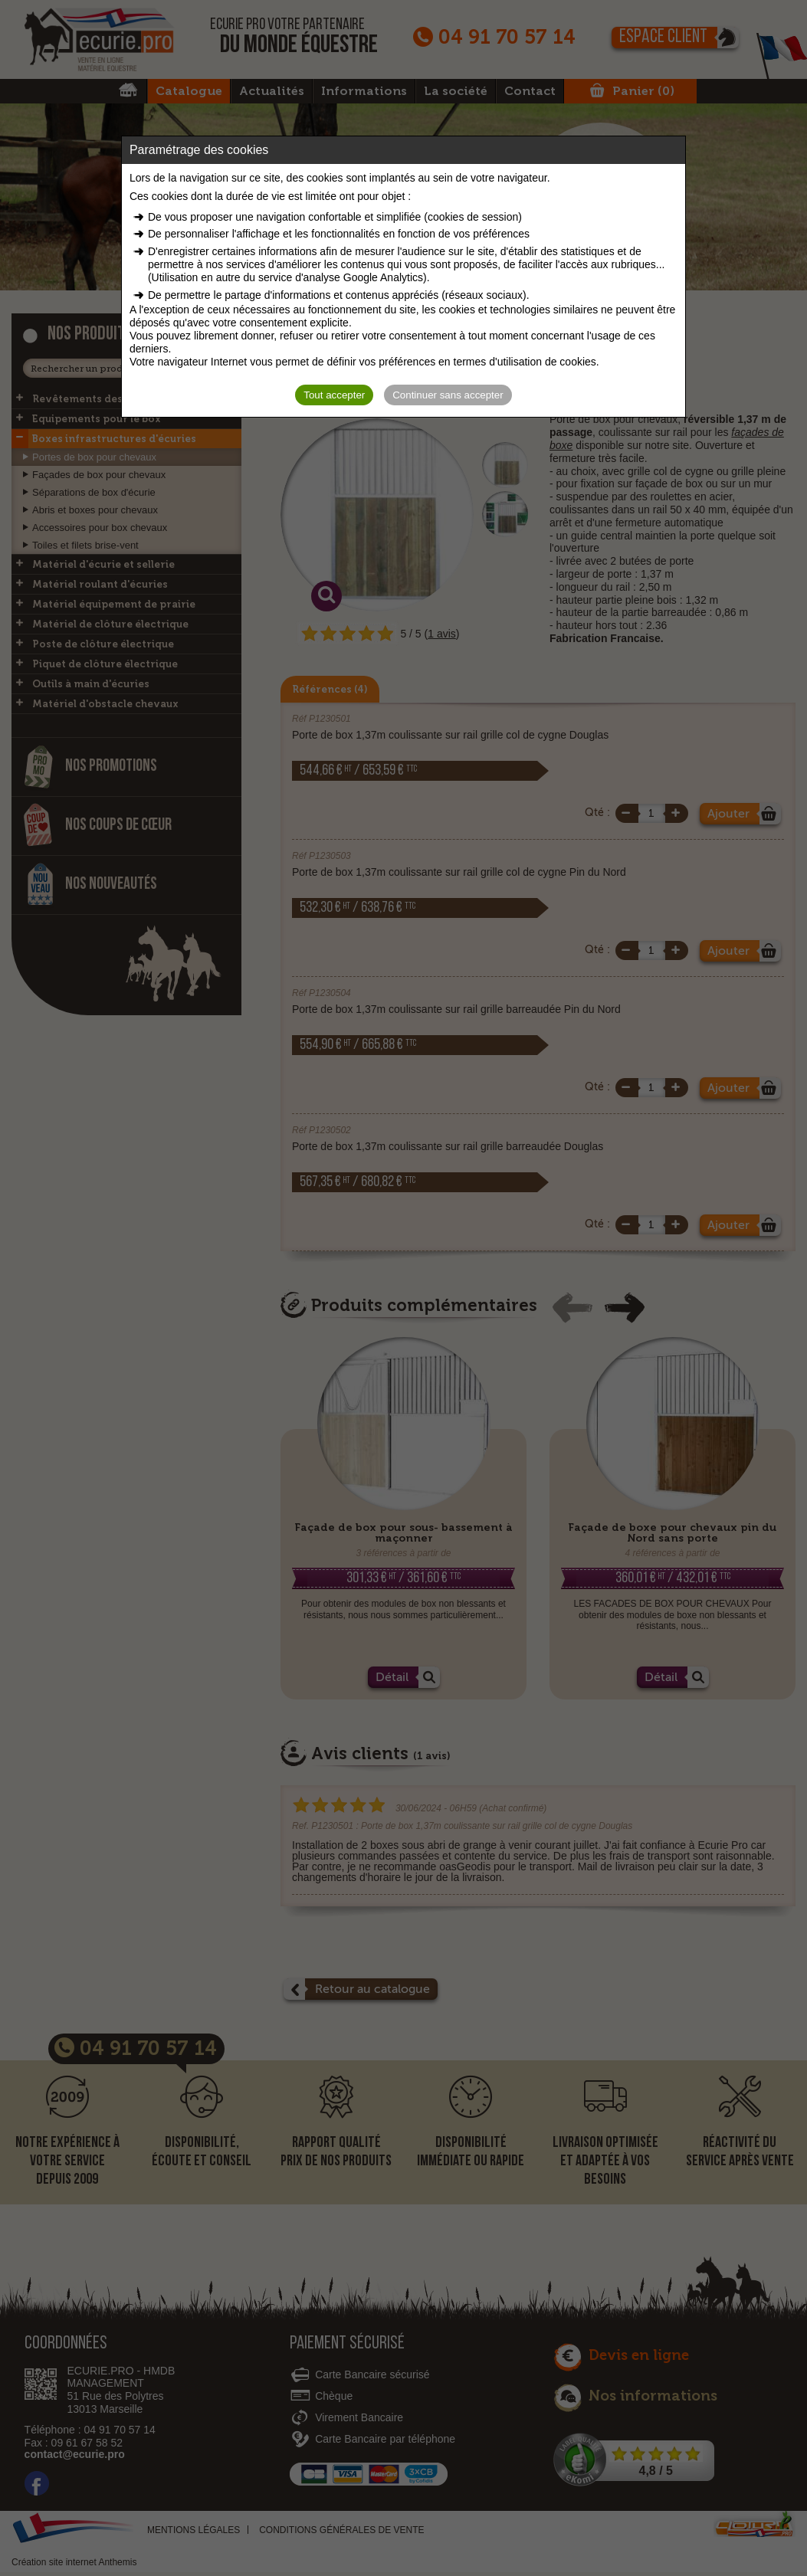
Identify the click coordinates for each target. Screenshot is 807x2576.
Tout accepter (334, 395)
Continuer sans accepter (447, 395)
